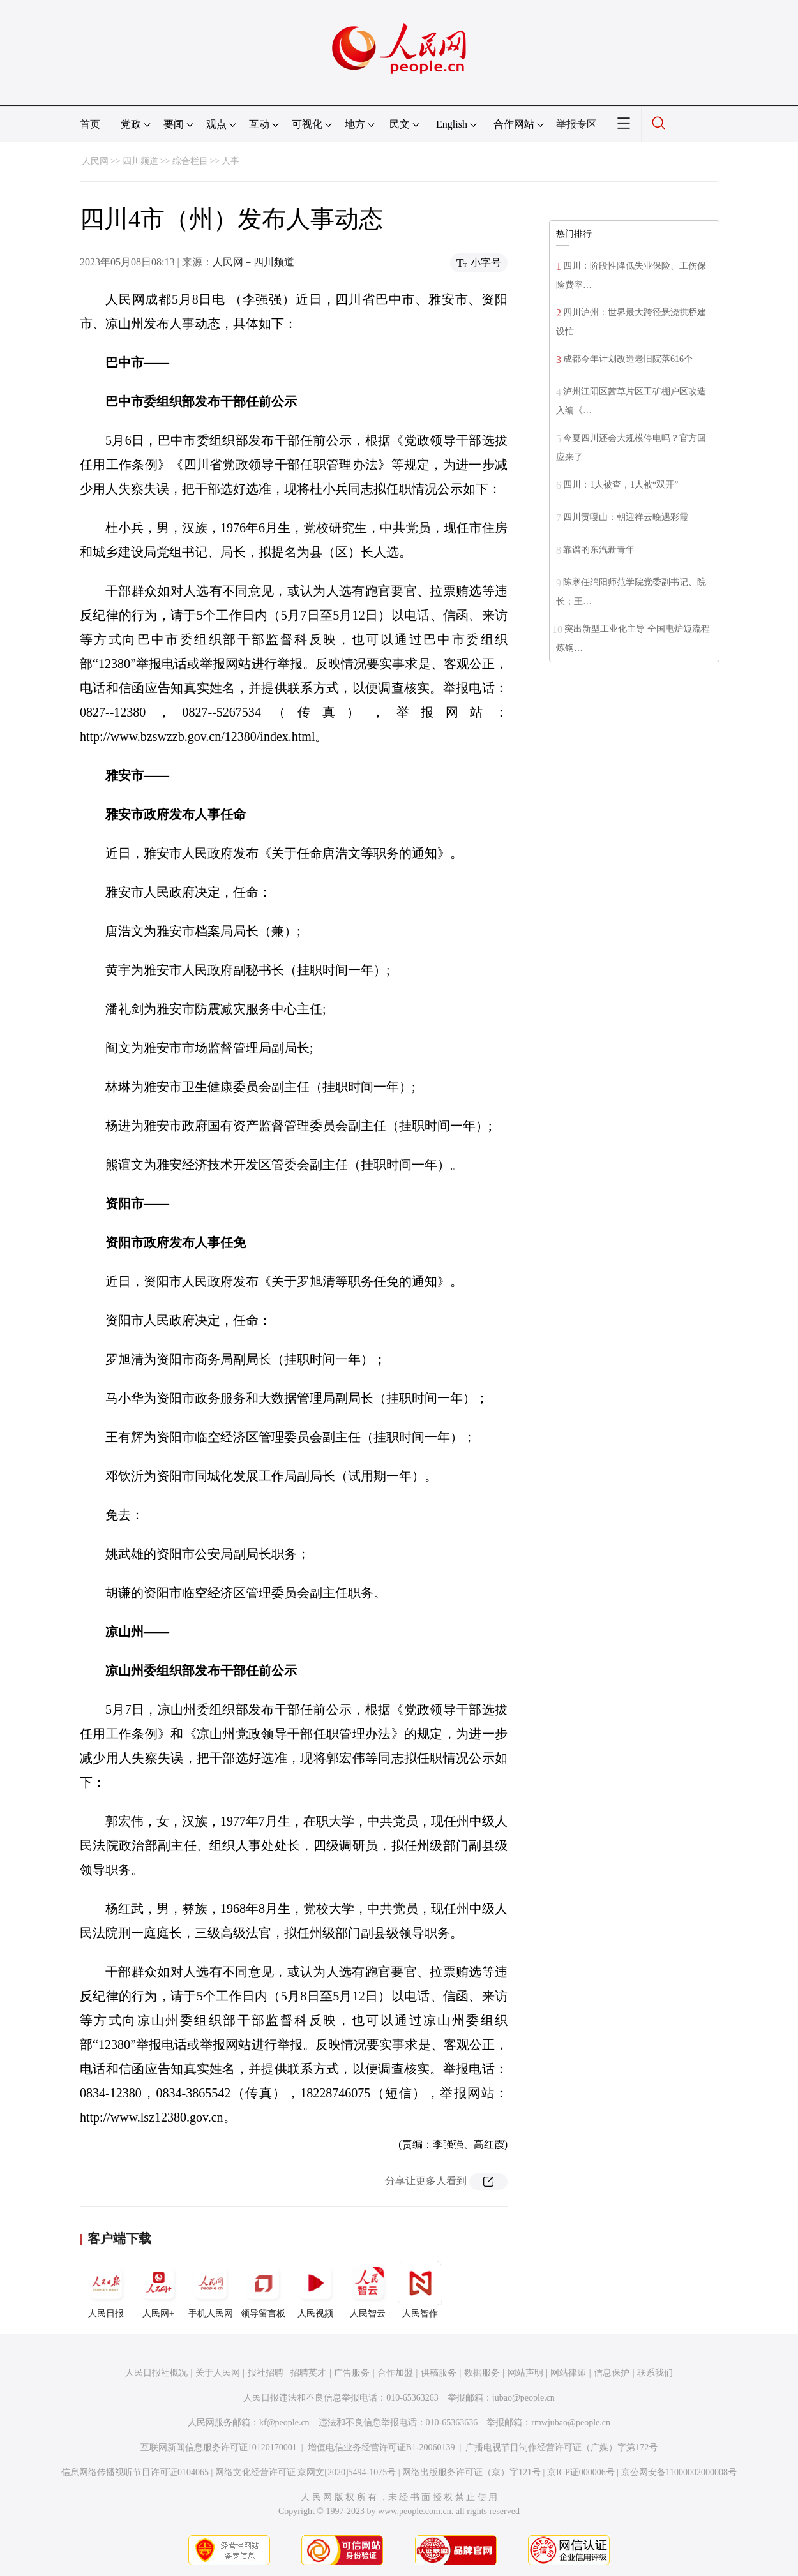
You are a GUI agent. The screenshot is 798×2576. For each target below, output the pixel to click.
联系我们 (655, 2373)
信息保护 (611, 2373)
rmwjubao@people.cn (570, 2422)
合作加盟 (395, 2373)
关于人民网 (217, 2373)
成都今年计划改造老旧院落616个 (628, 359)
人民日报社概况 (156, 2373)
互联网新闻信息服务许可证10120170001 (218, 2447)
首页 (90, 124)
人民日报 (106, 2289)
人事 (230, 161)
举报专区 (576, 124)
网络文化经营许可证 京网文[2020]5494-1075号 (305, 2472)
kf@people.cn (284, 2422)
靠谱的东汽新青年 (599, 550)
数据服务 (482, 2373)
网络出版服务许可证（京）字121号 (471, 2472)
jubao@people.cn (523, 2397)
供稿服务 (438, 2373)
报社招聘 (265, 2373)
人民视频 (315, 2289)
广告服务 (352, 2373)
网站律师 (568, 2373)
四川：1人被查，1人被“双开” (620, 484)
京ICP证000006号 (581, 2472)
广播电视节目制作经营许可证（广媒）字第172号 (561, 2447)
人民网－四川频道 (253, 262)
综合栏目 (190, 161)
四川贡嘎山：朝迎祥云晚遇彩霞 (625, 517)
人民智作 (420, 2289)
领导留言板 (263, 2289)
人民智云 (367, 2289)
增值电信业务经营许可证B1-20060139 (381, 2447)
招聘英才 (308, 2373)
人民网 (95, 161)
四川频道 (140, 161)
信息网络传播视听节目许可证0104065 (135, 2472)
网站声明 (525, 2373)
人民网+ (158, 2289)
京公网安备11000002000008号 (679, 2472)
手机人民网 (210, 2289)
